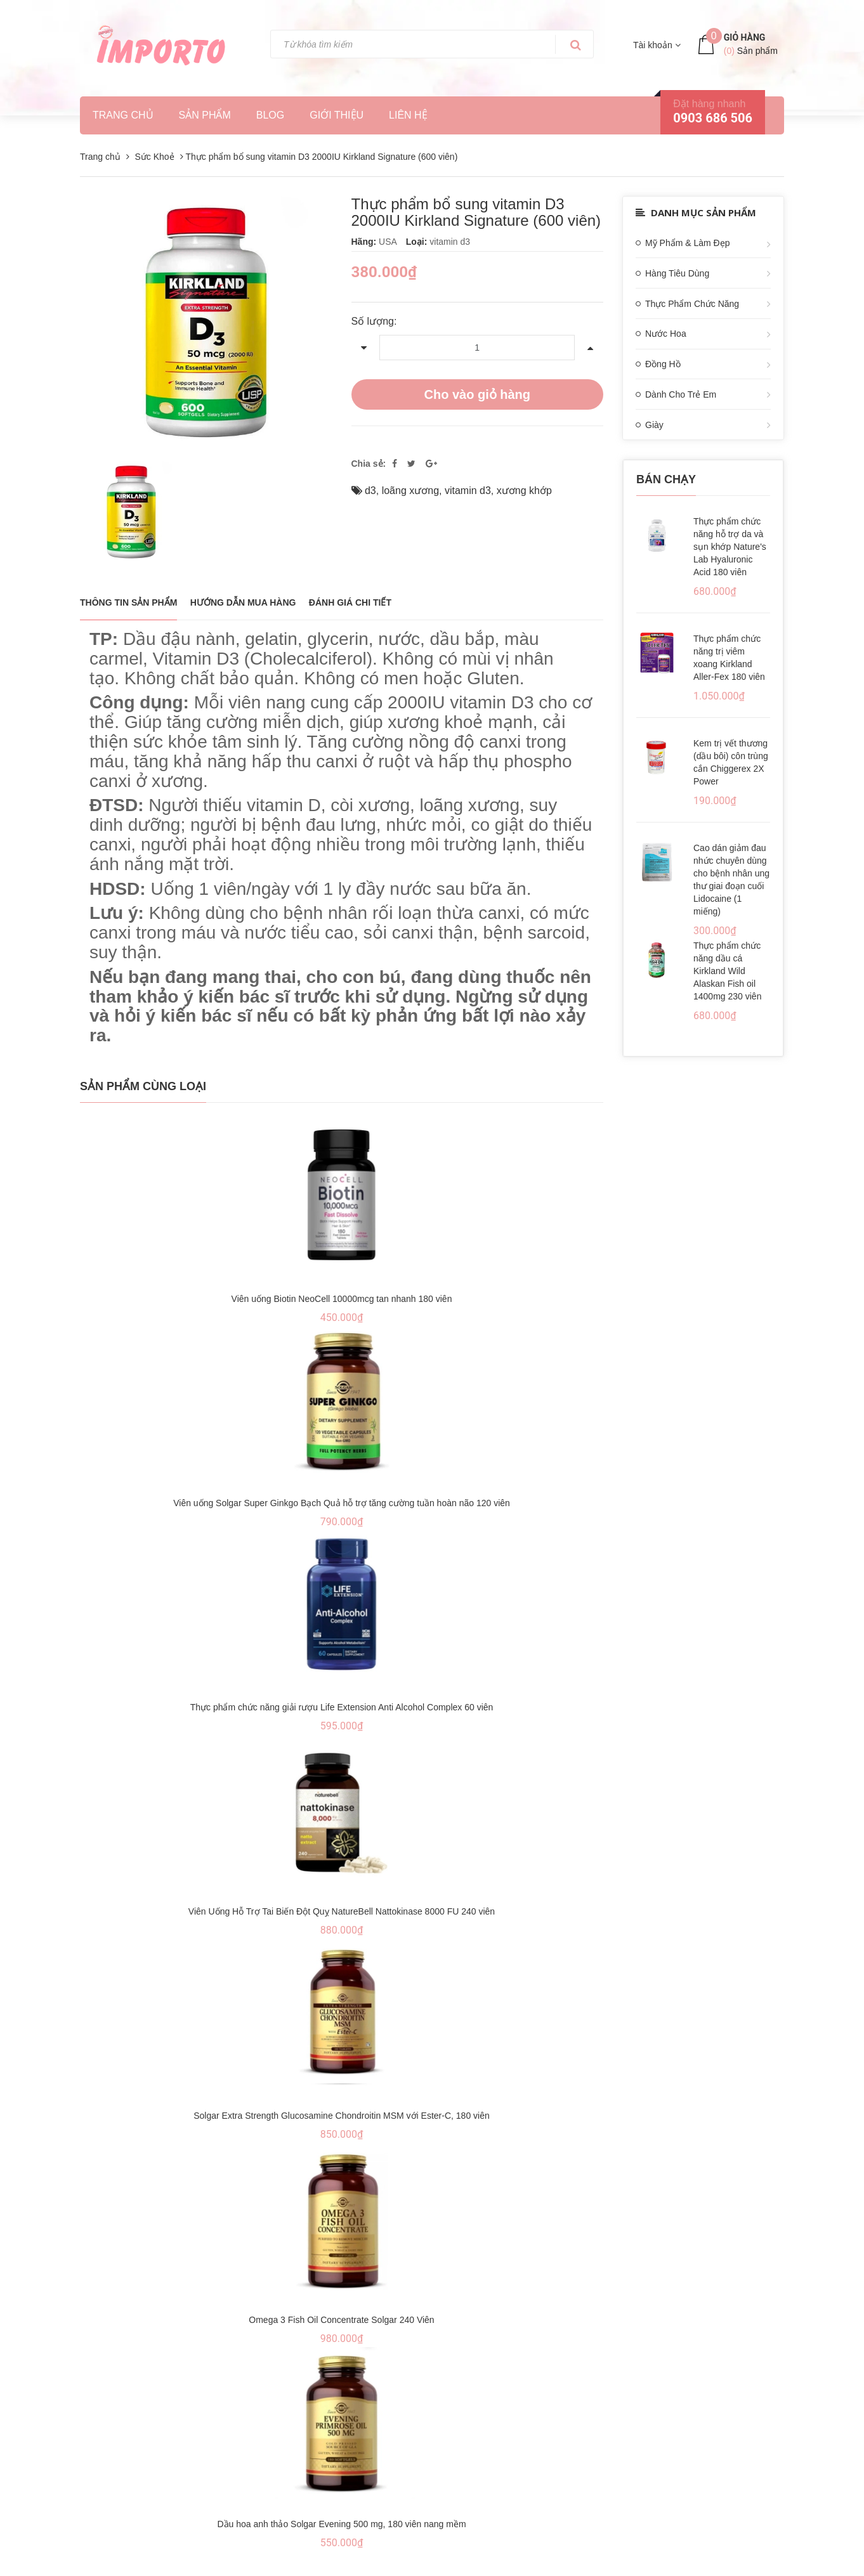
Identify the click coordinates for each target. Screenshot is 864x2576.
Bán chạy (666, 479)
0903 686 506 (712, 118)
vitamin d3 (468, 490)
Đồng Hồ (663, 364)
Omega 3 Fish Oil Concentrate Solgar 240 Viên (341, 2320)
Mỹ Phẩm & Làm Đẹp (687, 243)
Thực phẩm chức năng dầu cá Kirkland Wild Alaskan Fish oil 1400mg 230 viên (727, 970)
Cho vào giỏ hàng (477, 394)
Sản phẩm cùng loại (143, 1086)
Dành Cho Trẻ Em (680, 394)
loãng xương (410, 490)
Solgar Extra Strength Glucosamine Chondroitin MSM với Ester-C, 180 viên (341, 2116)
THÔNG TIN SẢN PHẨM (128, 602)
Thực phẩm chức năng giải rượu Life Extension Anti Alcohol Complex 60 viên (342, 1707)
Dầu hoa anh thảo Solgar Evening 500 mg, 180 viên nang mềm (341, 2524)
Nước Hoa (665, 334)
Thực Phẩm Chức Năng (692, 304)
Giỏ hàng (745, 37)
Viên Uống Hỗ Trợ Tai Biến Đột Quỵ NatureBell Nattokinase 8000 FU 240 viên (341, 1911)
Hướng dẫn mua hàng (243, 602)
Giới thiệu (336, 115)
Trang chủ (123, 115)
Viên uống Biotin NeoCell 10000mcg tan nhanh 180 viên (342, 1299)
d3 (370, 490)
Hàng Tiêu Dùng (677, 273)
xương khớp (524, 490)
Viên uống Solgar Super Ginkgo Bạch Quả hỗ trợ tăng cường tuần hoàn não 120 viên (341, 1503)
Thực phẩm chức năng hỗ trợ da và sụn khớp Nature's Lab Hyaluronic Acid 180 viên (729, 546)
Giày (654, 425)
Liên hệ (408, 115)
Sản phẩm (205, 115)
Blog (270, 115)
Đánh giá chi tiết (350, 602)
